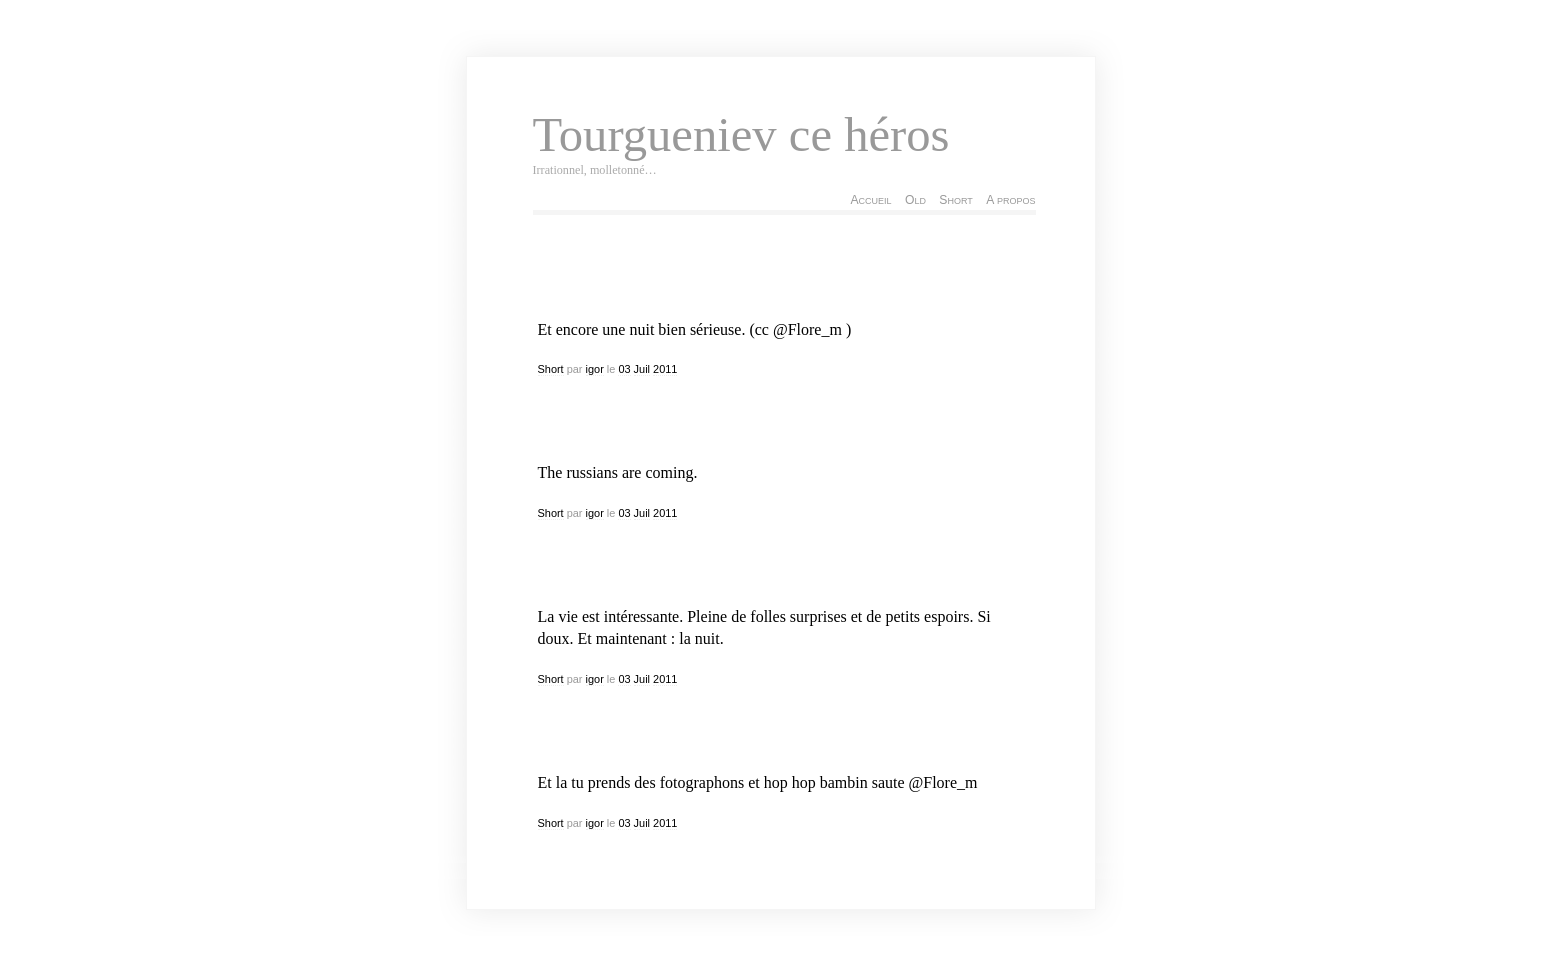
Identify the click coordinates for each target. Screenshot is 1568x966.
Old (915, 200)
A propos (1010, 200)
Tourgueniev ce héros (741, 135)
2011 (665, 369)
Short (955, 200)
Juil (642, 369)
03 (624, 369)
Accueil (870, 200)
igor (595, 369)
